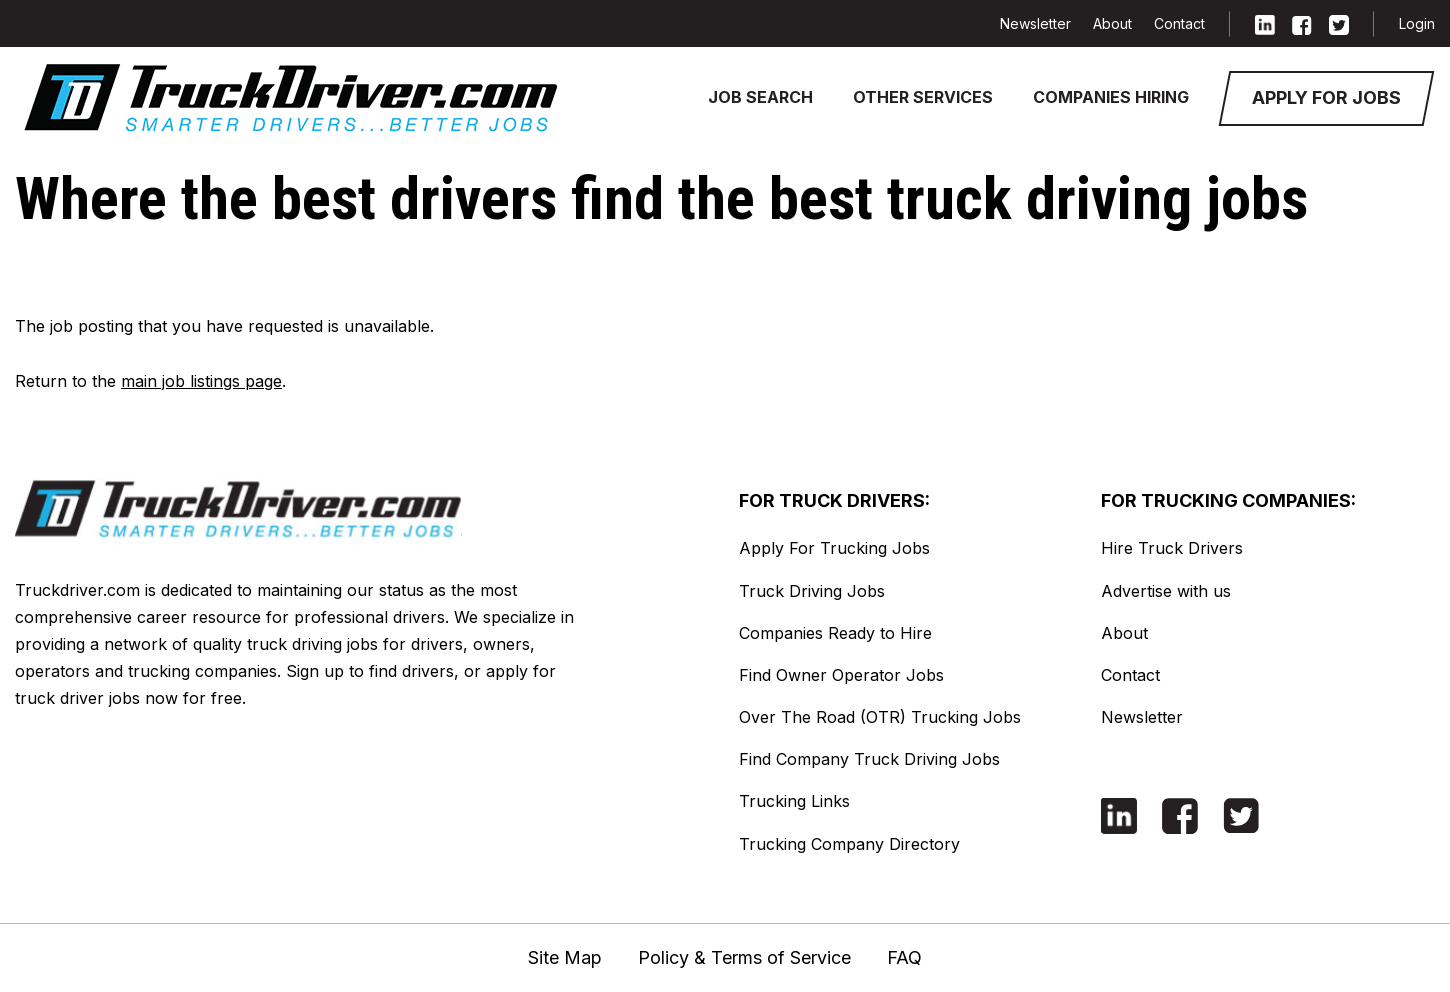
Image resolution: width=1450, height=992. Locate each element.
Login (1417, 23)
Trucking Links (794, 801)
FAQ (904, 957)
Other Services (923, 97)
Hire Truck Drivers (1172, 548)
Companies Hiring (1111, 97)
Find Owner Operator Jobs (841, 675)
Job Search (760, 97)
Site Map (565, 957)
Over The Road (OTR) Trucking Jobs (880, 717)
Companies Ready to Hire (835, 633)
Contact (1179, 23)
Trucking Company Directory (849, 844)
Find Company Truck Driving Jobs (869, 759)
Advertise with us (1166, 591)
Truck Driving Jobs (812, 591)
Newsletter (1035, 23)
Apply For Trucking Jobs (834, 548)
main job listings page (201, 381)
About (1112, 23)
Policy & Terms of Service (744, 957)
